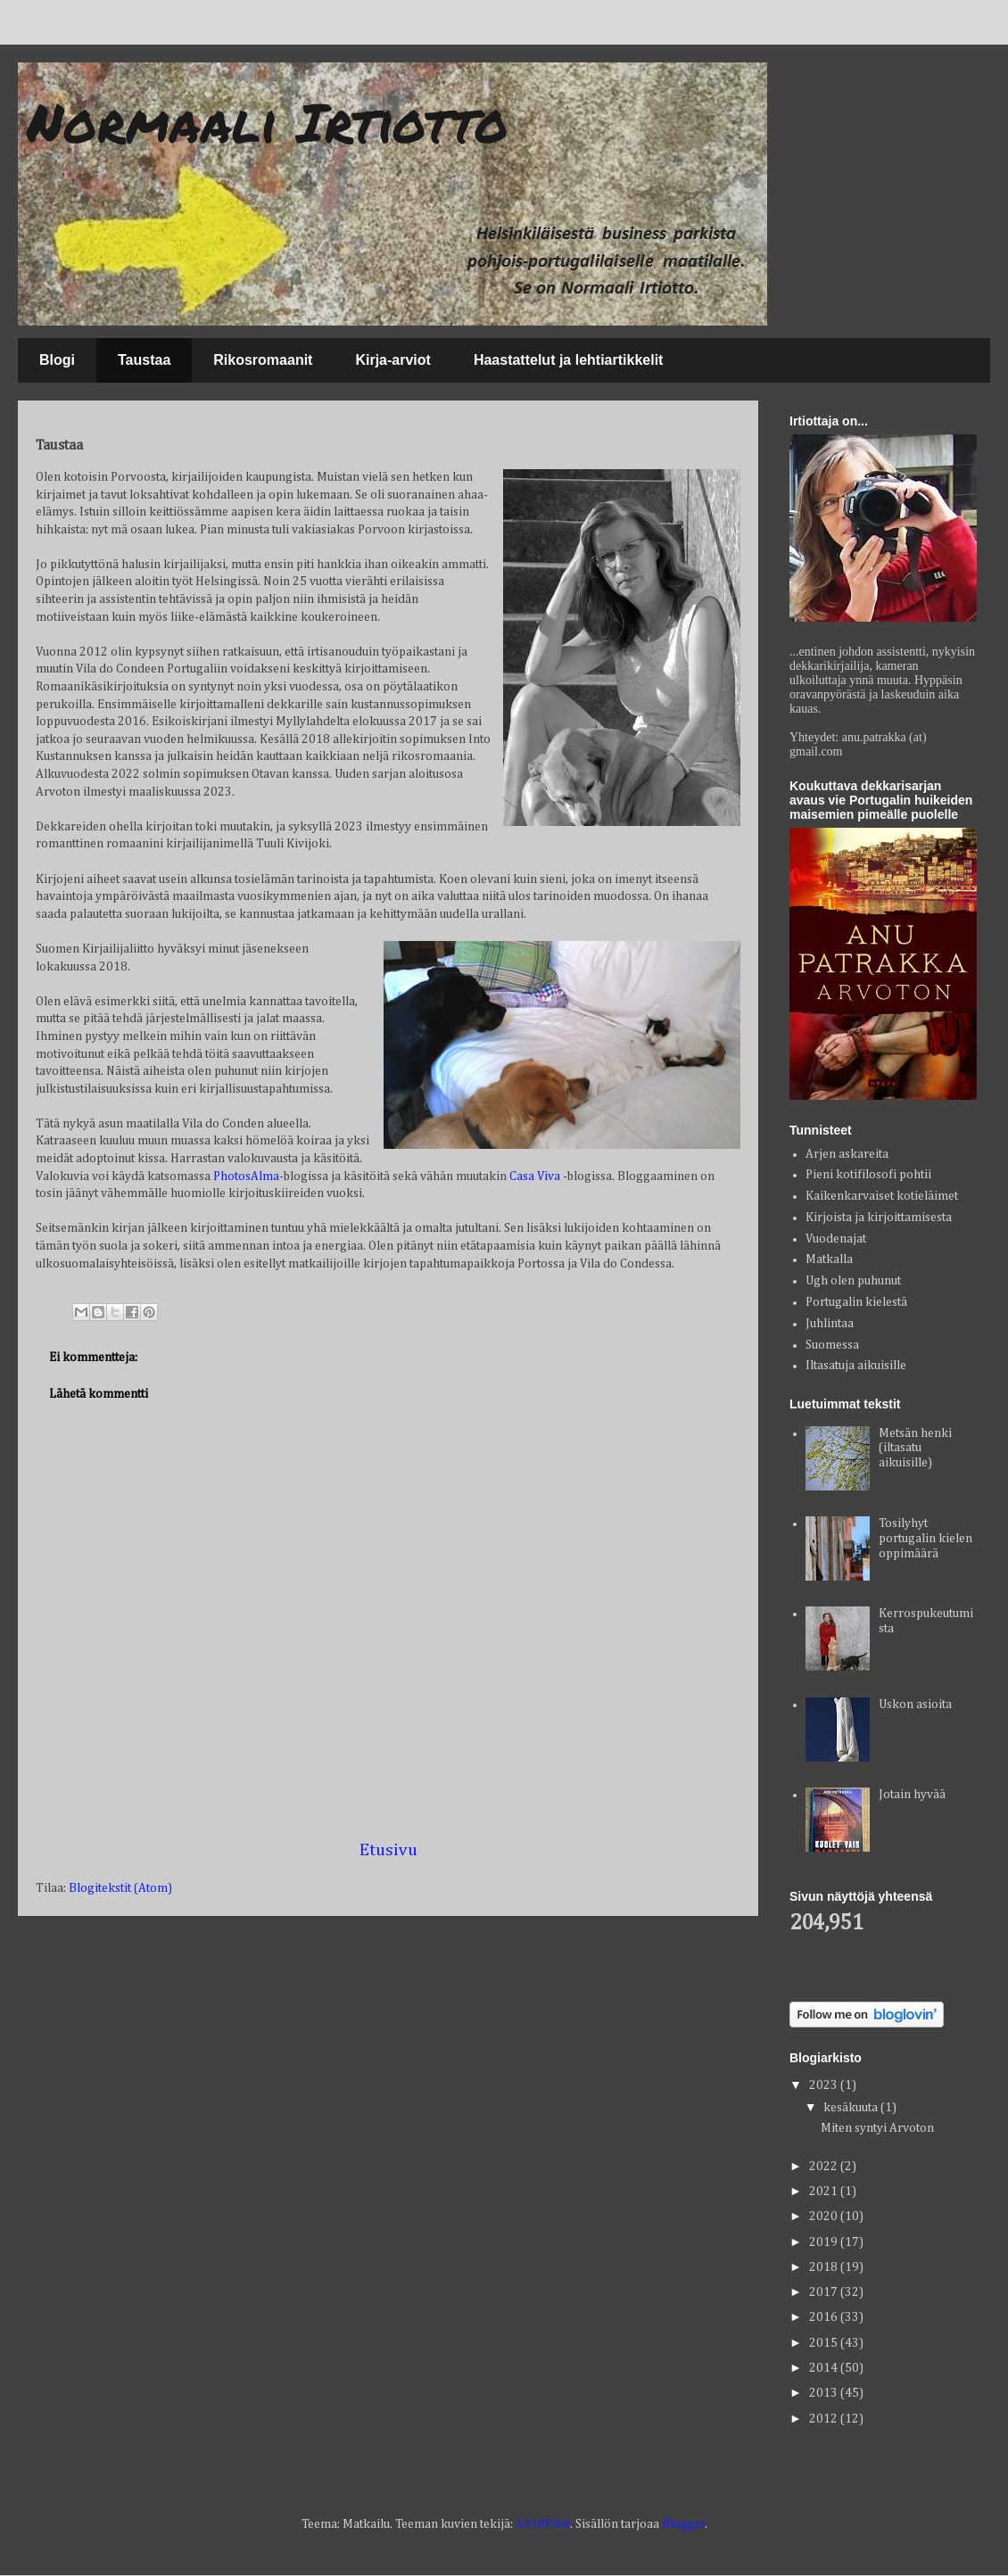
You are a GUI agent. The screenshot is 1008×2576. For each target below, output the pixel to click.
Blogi (57, 359)
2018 (824, 2267)
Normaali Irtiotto (267, 121)
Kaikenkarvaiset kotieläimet (882, 1196)
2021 (824, 2191)
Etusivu (388, 1850)
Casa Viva (534, 1176)
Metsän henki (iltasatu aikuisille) (915, 1448)
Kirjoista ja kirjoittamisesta (879, 1217)
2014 (824, 2368)
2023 (824, 2085)
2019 (824, 2242)
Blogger (684, 2524)
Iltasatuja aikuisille (856, 1365)
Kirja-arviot (392, 359)
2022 (824, 2166)
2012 (824, 2419)
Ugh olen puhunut (853, 1281)
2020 (824, 2216)
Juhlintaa (830, 1323)
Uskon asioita (915, 1704)
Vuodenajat (836, 1239)
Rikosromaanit (262, 359)
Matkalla (829, 1259)
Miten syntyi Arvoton (877, 2128)
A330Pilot (543, 2524)
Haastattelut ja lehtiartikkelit (569, 359)
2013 (824, 2393)
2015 (824, 2343)
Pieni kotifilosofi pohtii (868, 1174)
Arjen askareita (847, 1154)
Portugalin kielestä (856, 1302)
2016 (824, 2317)
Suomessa (832, 1345)
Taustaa (144, 359)
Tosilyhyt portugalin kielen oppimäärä (925, 1538)
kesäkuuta (851, 2107)
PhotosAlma (246, 1176)
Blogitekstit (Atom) (120, 1888)
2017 (824, 2292)
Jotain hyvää (912, 1794)
